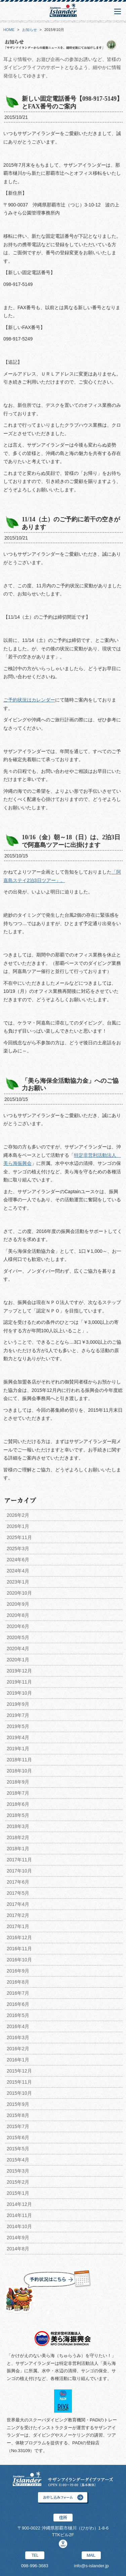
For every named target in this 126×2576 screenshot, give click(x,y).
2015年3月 (18, 2171)
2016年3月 (18, 2037)
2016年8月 (18, 1982)
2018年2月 (18, 1837)
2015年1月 (18, 2193)
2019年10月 (19, 1693)
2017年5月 (18, 1893)
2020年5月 (18, 1637)
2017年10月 (19, 1870)
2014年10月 (19, 2226)
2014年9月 (18, 2237)
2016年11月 (19, 1948)
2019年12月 (19, 1670)
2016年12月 (19, 1937)
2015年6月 (18, 2137)
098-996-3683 (34, 2565)
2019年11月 (19, 1682)
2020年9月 (18, 1604)
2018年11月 (19, 1759)
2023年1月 (18, 1582)
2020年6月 (18, 1626)
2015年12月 (19, 2071)
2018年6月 (18, 1804)
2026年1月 (18, 1526)
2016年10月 (19, 1959)
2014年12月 (19, 2204)
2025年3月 (18, 1548)
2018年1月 (18, 1848)
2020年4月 (18, 1648)
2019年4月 (18, 1737)
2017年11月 (19, 1859)
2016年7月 (18, 1993)
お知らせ (29, 30)
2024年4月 (18, 1570)
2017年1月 (18, 1926)
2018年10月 (19, 1770)
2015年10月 (19, 2093)
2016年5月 (18, 2015)
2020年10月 (19, 1593)
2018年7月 (18, 1793)
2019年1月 (18, 1748)
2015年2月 (18, 2182)
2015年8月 (18, 2115)
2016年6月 (18, 2004)
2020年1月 (18, 1659)
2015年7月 (18, 2126)
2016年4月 (18, 2026)
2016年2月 (18, 2048)
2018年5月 (18, 1815)
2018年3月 (18, 1826)
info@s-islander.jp (91, 2565)
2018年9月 (18, 1782)
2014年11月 (19, 2215)
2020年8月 (18, 1615)
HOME (8, 30)
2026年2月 (18, 1515)
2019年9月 (18, 1704)
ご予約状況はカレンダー (29, 700)
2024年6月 (18, 1559)
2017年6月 (18, 1882)
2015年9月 (18, 2104)
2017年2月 (18, 1915)
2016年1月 (18, 2059)
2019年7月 (18, 1715)
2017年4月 (18, 1904)
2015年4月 (18, 2159)
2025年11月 (19, 1537)
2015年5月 (18, 2148)
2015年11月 (19, 2082)
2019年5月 (18, 1726)
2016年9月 (18, 1971)
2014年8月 (18, 2248)
